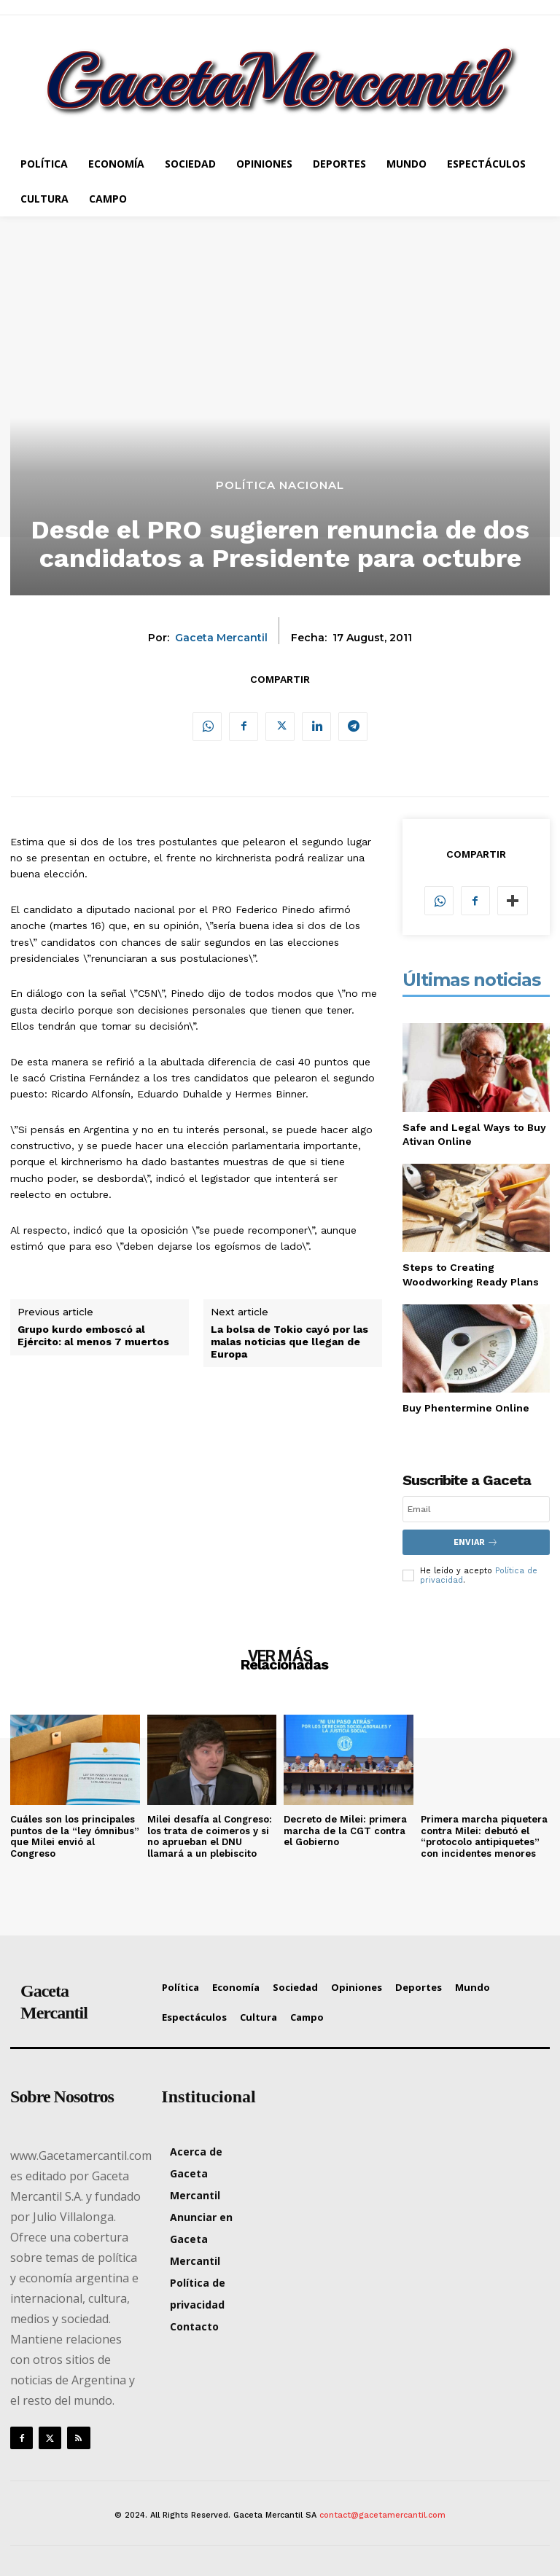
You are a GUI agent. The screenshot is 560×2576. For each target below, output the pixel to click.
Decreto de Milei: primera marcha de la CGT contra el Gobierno (345, 1830)
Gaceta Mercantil (221, 638)
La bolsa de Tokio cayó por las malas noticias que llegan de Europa (289, 1341)
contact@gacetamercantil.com (382, 2515)
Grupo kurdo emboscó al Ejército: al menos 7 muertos (93, 1335)
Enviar (476, 1542)
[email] (476, 1509)
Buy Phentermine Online (465, 1408)
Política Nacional (280, 484)
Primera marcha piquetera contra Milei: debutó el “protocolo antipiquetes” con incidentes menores (484, 1836)
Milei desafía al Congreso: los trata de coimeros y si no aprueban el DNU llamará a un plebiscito (209, 1836)
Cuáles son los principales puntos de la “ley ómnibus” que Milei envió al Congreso (74, 1836)
